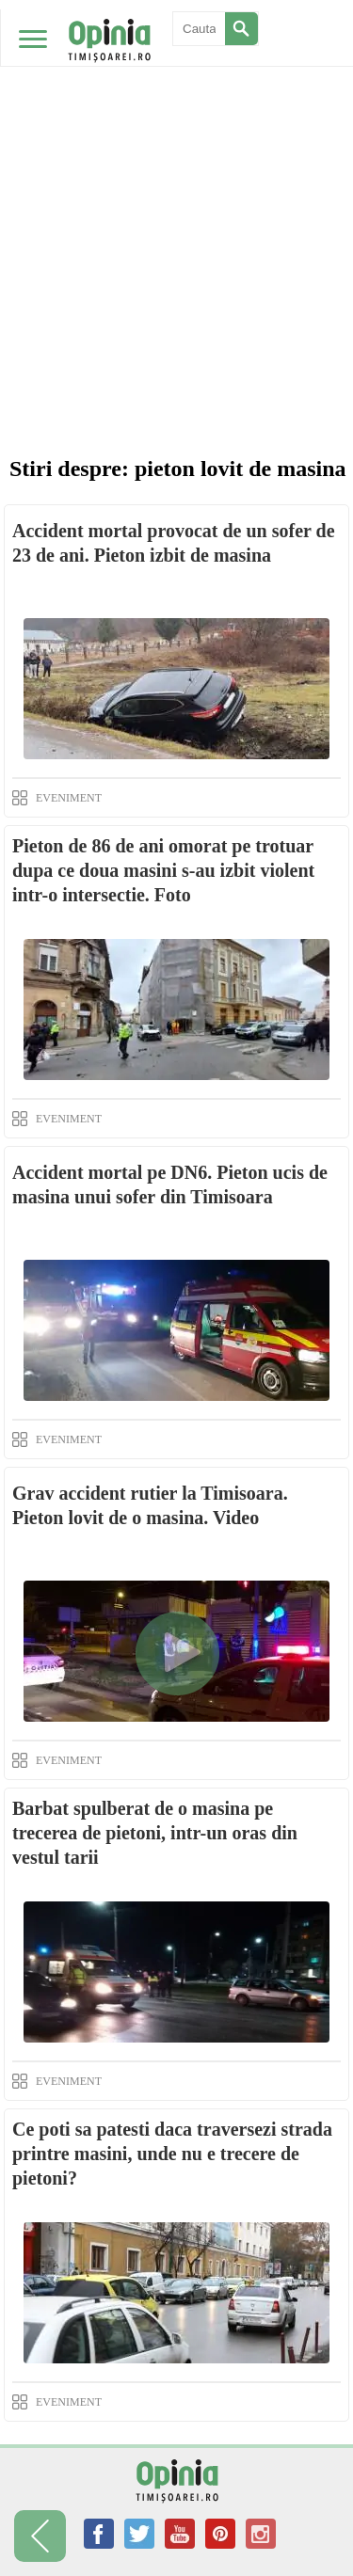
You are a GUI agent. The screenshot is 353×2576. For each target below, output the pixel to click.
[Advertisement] (176, 185)
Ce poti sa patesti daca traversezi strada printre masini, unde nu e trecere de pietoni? (172, 2153)
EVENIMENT (69, 797)
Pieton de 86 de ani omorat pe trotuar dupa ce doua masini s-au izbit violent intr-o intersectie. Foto (163, 870)
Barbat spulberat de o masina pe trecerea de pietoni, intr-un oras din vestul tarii (154, 1833)
